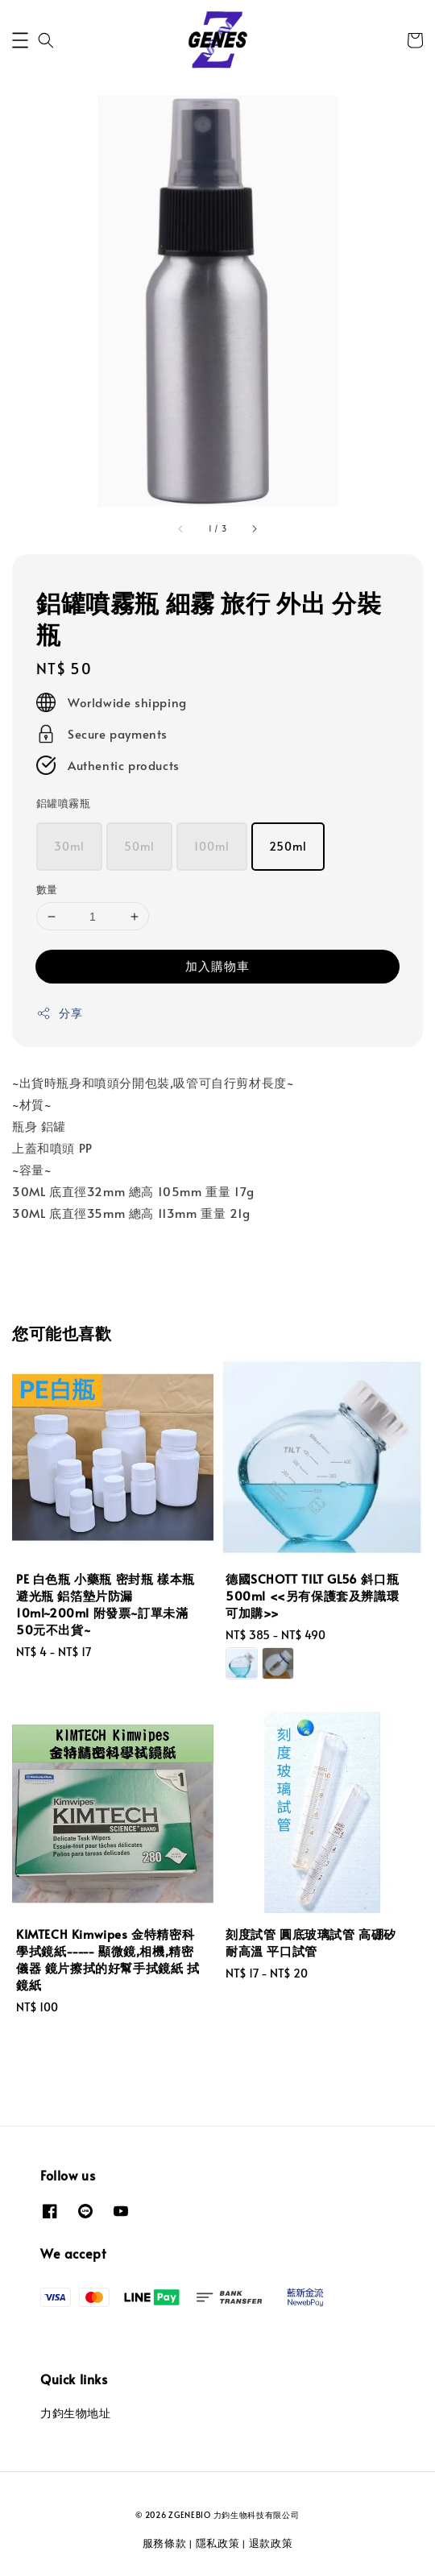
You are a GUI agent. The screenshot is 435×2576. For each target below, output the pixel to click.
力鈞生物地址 (75, 2413)
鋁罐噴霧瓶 (63, 803)
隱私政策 (218, 2543)
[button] (20, 40)
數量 (47, 889)
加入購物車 (217, 965)
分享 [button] (59, 1013)
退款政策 (271, 2543)
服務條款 (165, 2543)
